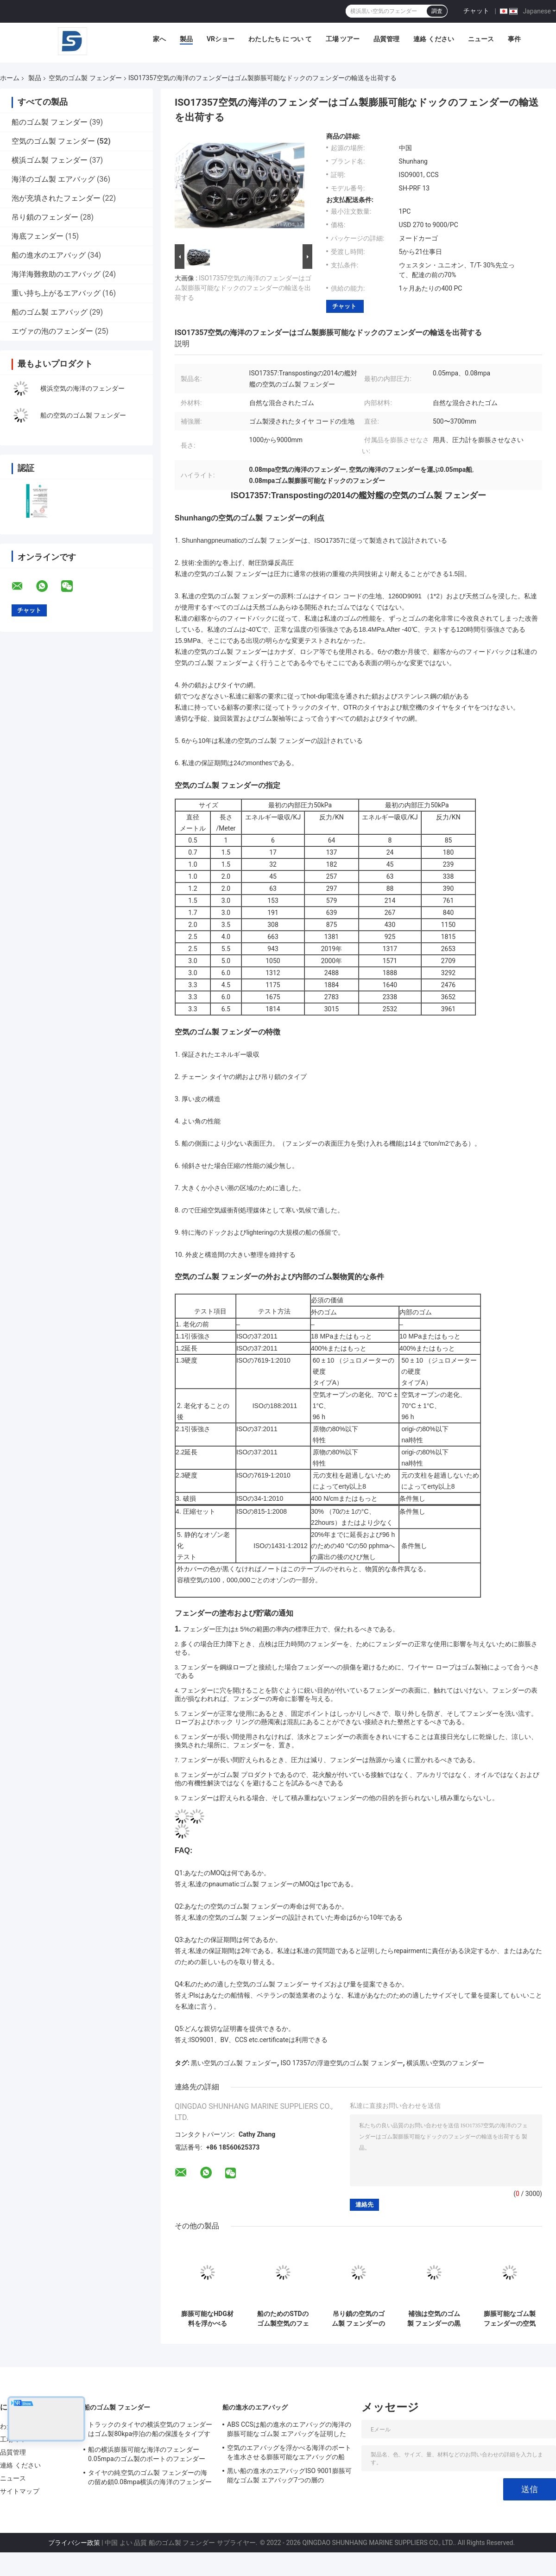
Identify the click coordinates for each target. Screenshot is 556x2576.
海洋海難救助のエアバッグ (56, 274)
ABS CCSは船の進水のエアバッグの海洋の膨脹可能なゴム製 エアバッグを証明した (289, 2429)
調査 (436, 11)
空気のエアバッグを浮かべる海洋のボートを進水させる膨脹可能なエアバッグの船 (289, 2452)
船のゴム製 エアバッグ (50, 312)
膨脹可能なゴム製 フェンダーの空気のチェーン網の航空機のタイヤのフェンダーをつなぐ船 (510, 2319)
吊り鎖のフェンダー (45, 217)
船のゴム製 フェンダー (50, 122)
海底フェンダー (37, 236)
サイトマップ (19, 2491)
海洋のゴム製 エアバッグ (53, 179)
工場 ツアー (343, 39)
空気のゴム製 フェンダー (85, 78)
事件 (514, 39)
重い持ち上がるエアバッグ (56, 293)
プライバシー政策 (74, 2542)
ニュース (481, 39)
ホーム (9, 78)
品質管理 (386, 39)
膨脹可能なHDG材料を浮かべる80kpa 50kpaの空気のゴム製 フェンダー (207, 2319)
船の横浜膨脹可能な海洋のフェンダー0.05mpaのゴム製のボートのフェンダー (146, 2454)
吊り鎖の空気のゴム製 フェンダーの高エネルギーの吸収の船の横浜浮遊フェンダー (358, 2319)
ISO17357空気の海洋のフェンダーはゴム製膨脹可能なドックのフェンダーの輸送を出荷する (243, 287)
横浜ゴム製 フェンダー (50, 160)
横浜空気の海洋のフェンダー (82, 388)
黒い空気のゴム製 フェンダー (234, 2063)
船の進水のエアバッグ (49, 255)
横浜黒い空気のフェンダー (445, 2063)
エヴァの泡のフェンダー (52, 331)
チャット (476, 10)
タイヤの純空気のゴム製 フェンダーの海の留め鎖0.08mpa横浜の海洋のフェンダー (150, 2477)
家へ (159, 39)
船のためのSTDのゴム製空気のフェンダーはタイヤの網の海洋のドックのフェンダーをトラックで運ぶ (283, 2319)
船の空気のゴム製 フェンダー (83, 415)
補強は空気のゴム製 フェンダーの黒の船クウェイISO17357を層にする (433, 2319)
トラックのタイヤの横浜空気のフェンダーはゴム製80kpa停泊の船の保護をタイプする (150, 2430)
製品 (186, 39)
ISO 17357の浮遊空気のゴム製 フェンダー (342, 2063)
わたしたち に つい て (279, 39)
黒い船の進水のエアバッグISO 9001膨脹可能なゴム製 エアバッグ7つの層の (289, 2475)
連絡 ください (433, 39)
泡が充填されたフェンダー (56, 198)
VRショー (220, 39)
